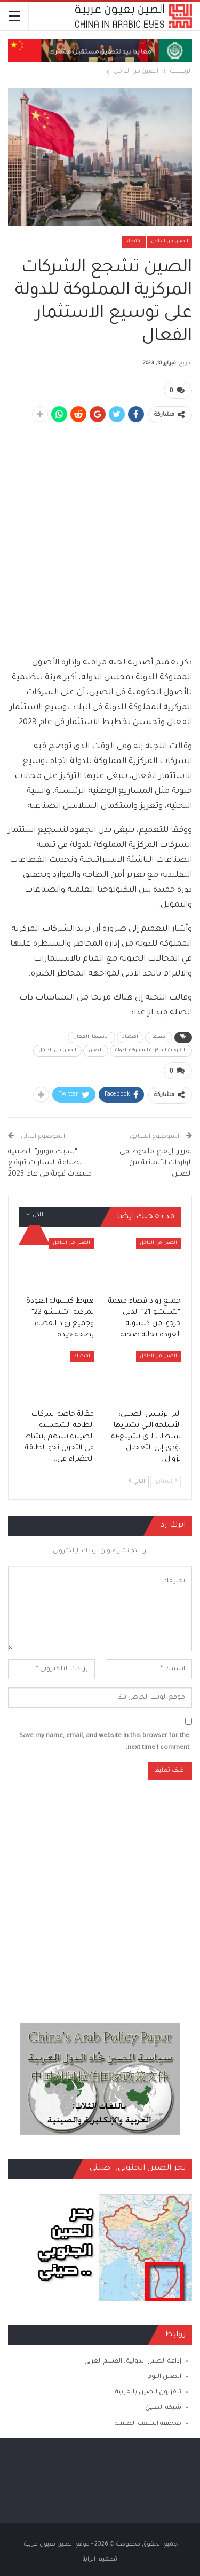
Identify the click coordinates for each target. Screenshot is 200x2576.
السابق (165, 1481)
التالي (137, 1481)
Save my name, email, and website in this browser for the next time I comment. (104, 1742)
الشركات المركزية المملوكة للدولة (151, 1050)
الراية (89, 2559)
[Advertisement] (100, 533)
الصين (96, 1050)
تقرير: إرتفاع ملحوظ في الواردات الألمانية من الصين (155, 1163)
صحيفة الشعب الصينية (148, 2424)
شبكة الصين (163, 2408)
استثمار (158, 1037)
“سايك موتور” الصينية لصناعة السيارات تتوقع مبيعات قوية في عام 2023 (50, 1163)
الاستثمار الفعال (91, 1037)
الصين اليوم (164, 2377)
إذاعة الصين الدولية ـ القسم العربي (132, 2361)
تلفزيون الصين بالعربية (148, 2392)
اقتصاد (134, 241)
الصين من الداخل (169, 241)
